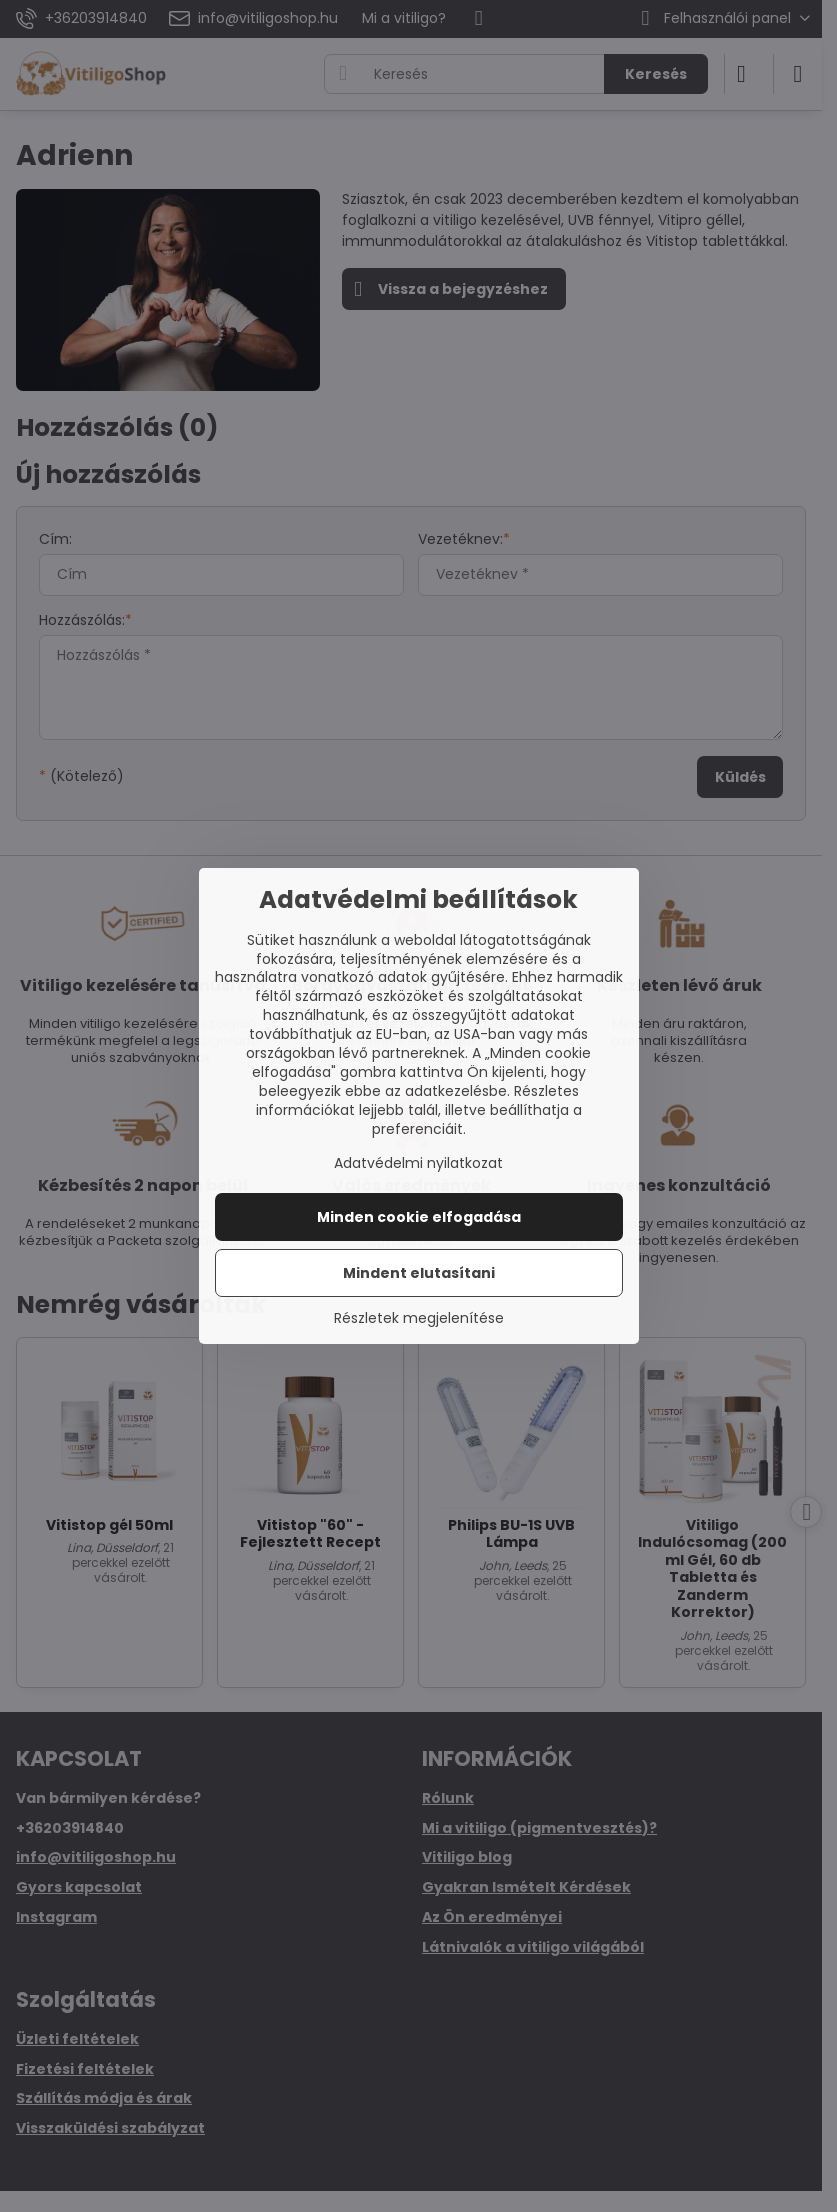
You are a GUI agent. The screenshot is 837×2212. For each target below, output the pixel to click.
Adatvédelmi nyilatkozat (418, 1163)
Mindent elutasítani (419, 1273)
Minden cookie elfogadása (419, 1217)
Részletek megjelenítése (419, 1318)
